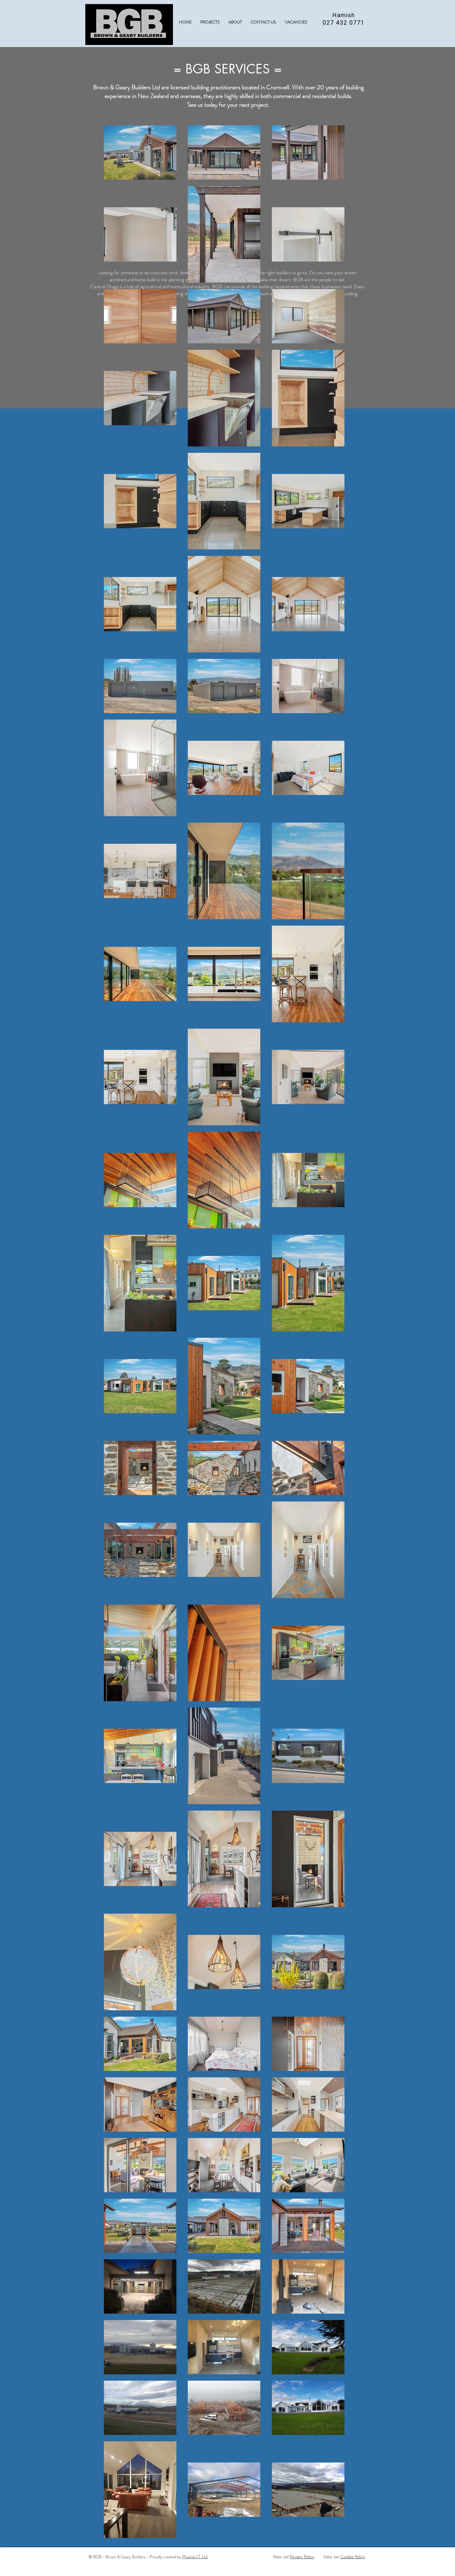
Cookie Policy (352, 2557)
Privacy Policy (302, 2557)
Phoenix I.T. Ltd (194, 2557)
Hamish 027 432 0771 (343, 19)
